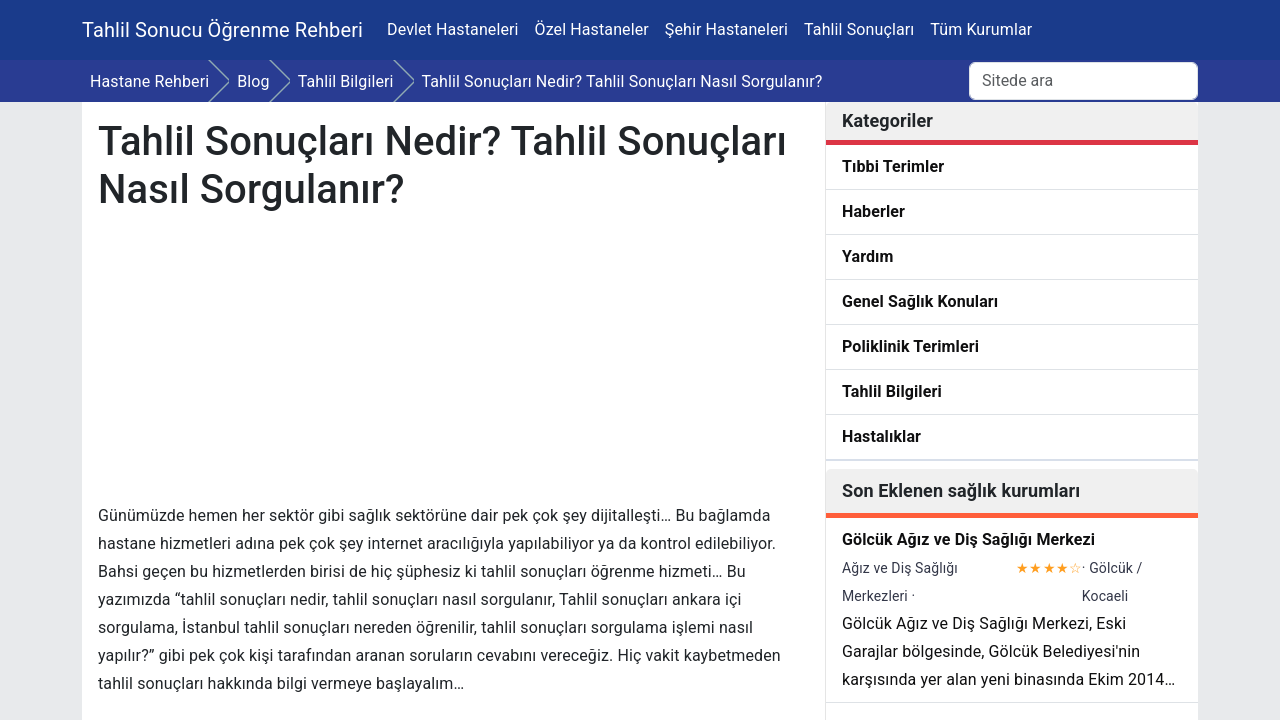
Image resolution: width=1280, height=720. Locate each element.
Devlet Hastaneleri (453, 29)
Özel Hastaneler (592, 29)
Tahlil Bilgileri (892, 391)
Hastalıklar (881, 436)
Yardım (868, 256)
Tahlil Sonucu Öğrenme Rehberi (222, 30)
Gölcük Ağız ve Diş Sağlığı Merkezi (968, 539)
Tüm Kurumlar (981, 29)
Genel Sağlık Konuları (920, 301)
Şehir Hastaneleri (726, 29)
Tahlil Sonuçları (859, 29)
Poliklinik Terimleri (910, 346)
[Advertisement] (451, 362)
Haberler (873, 211)
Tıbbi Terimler (893, 166)
